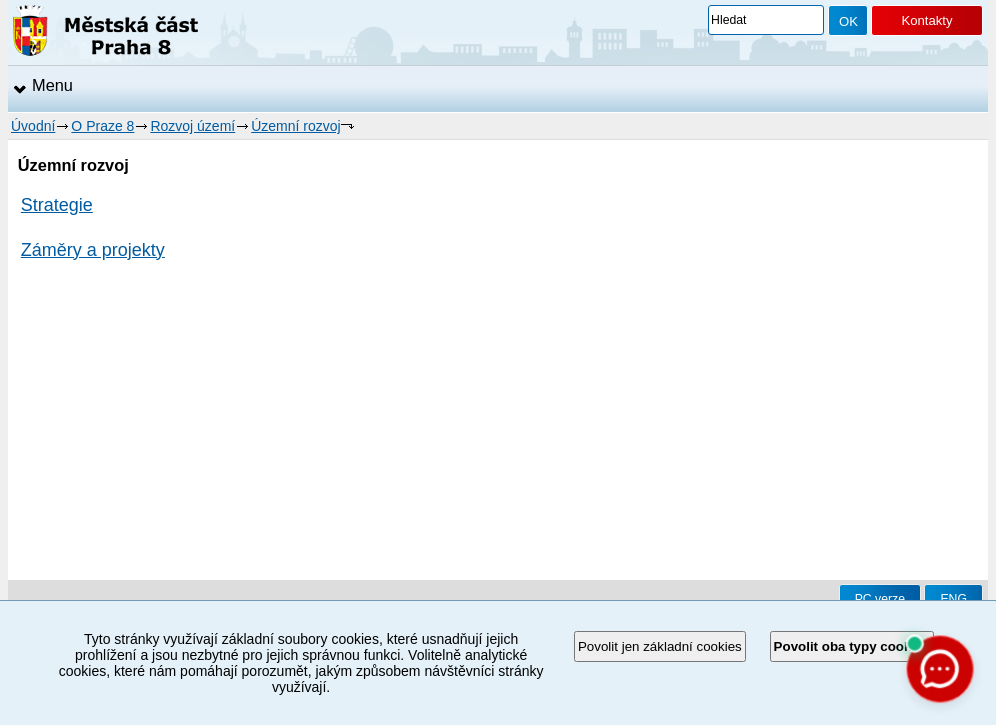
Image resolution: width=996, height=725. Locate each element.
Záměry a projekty (93, 250)
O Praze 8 (102, 126)
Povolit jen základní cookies (660, 646)
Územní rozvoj (295, 126)
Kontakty (926, 20)
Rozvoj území (192, 126)
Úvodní (33, 126)
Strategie (57, 205)
